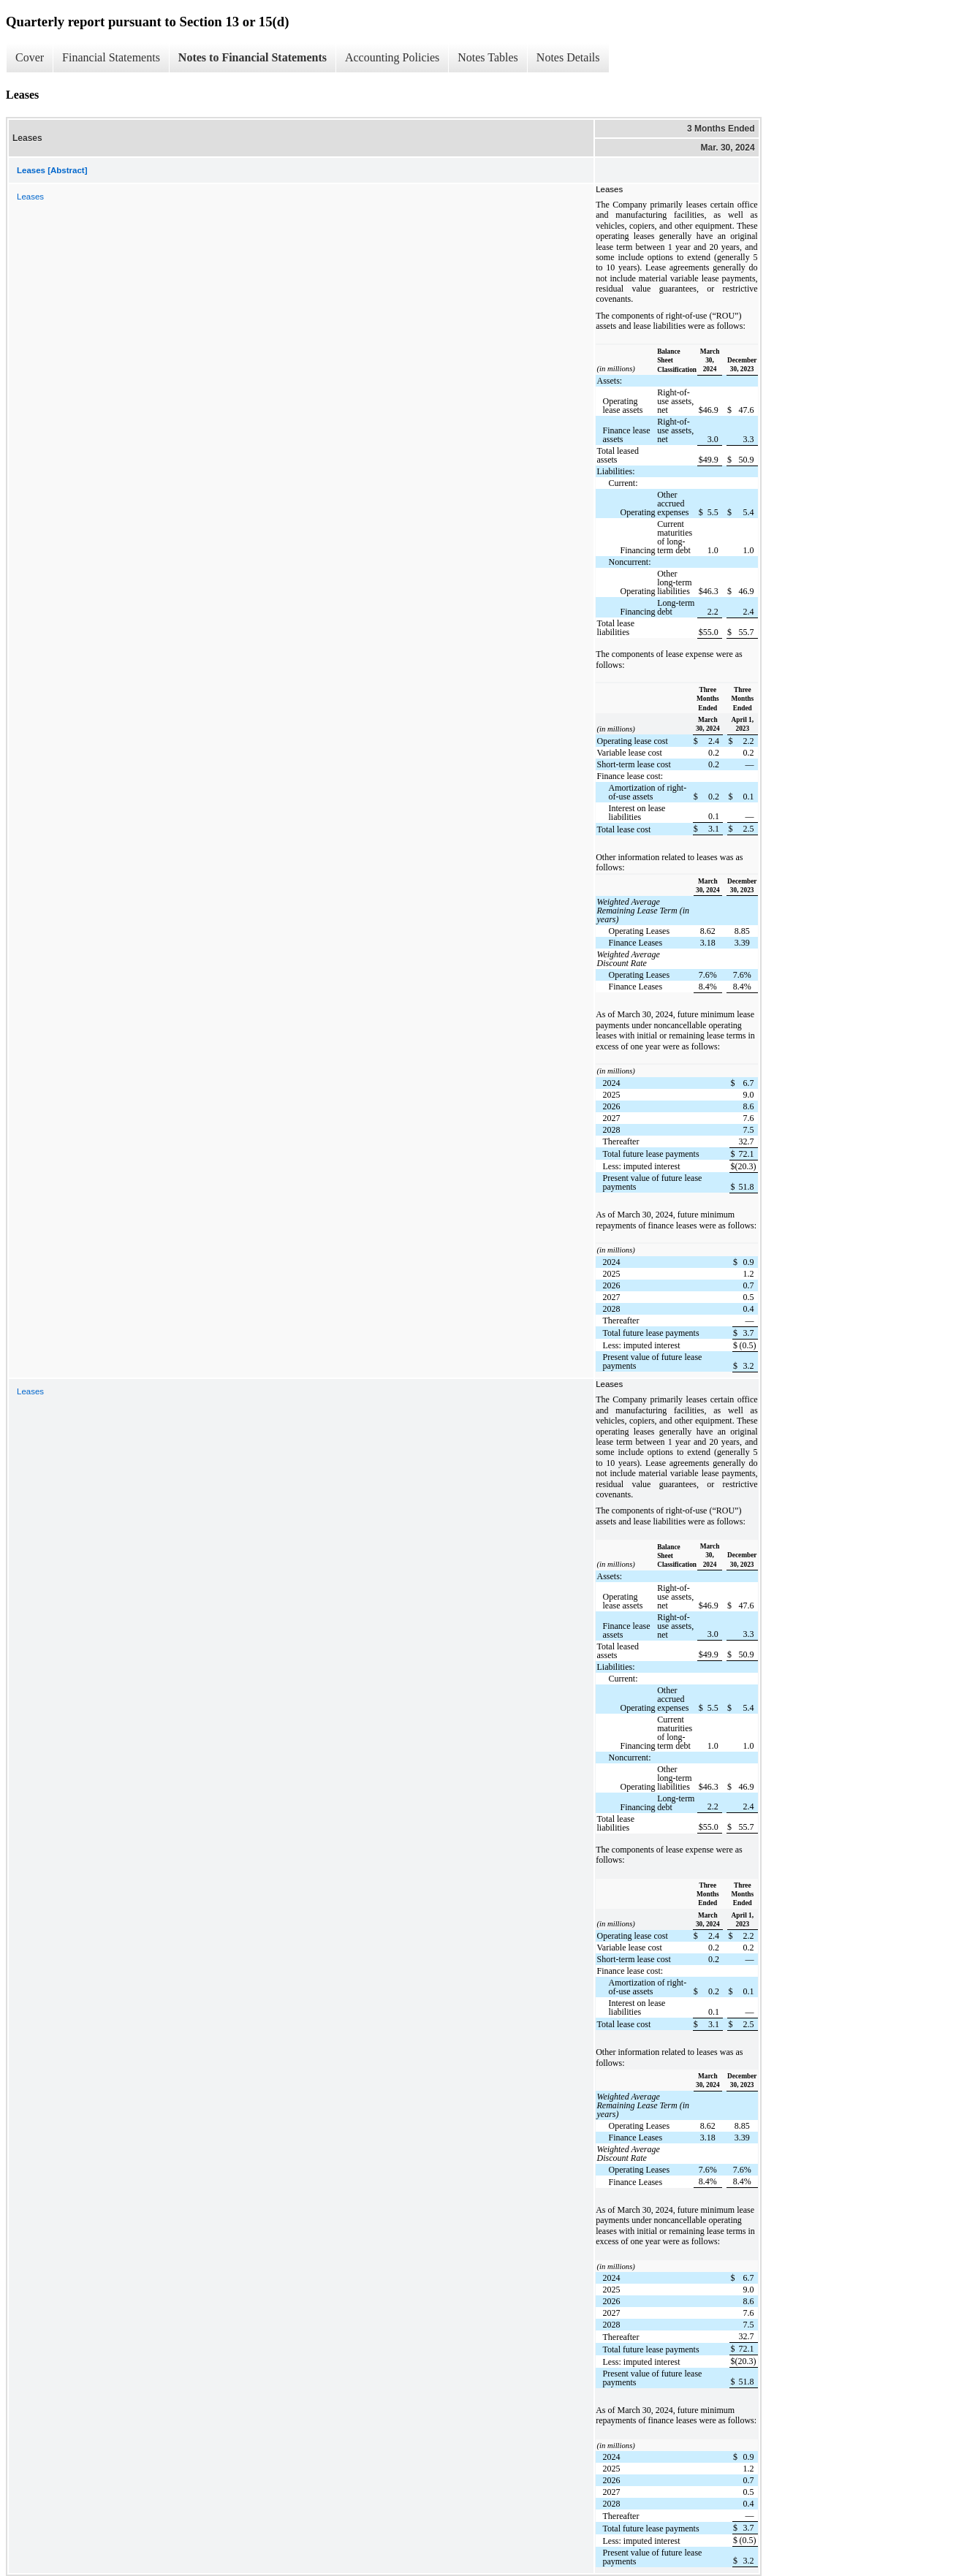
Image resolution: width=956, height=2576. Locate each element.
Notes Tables (488, 57)
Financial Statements (111, 57)
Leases (30, 196)
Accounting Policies (392, 57)
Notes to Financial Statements (252, 57)
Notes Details (568, 57)
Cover (29, 57)
